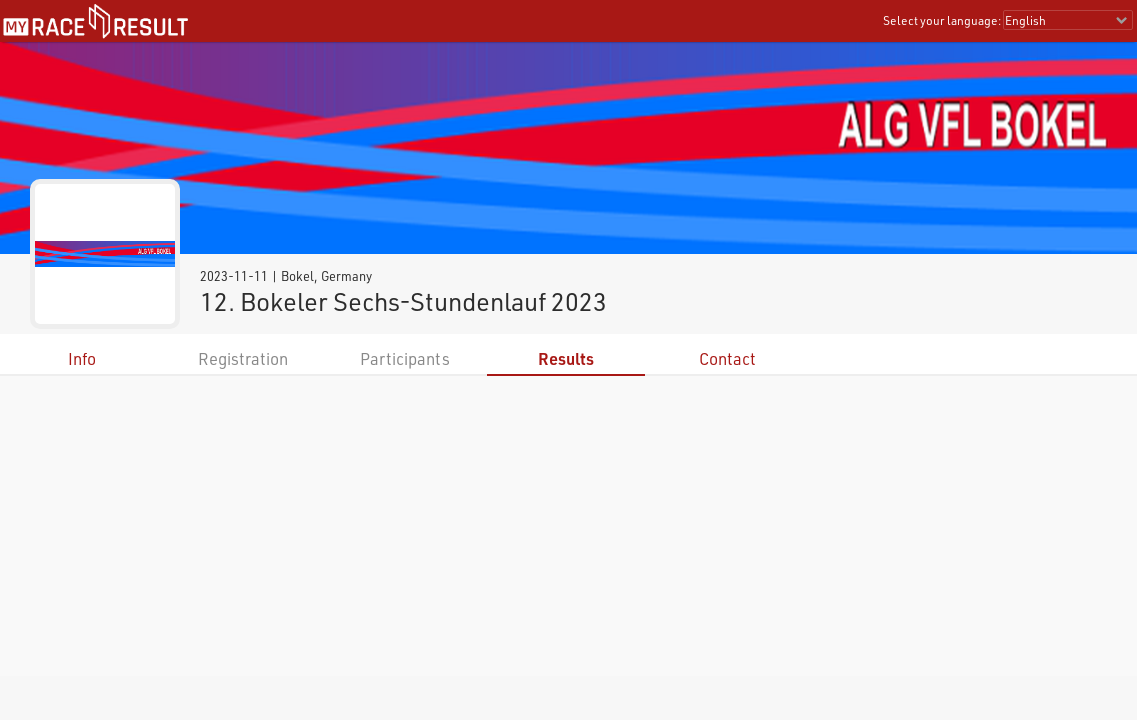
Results (566, 358)
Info (82, 358)
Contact (727, 358)
